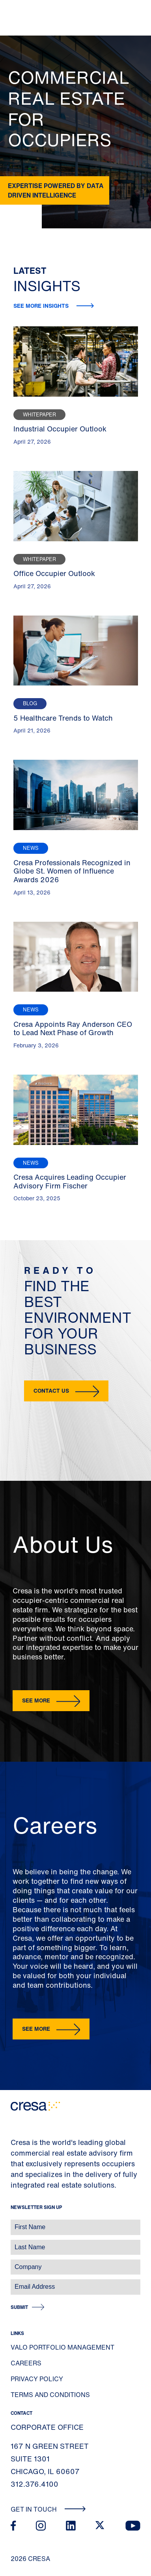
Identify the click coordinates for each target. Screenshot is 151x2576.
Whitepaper (39, 414)
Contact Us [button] (51, 1390)
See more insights (41, 305)
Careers (26, 2363)
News (31, 848)
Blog (30, 703)
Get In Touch (48, 2509)
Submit (19, 2307)
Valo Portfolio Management (62, 2347)
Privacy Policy (37, 2379)
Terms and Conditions (50, 2394)
